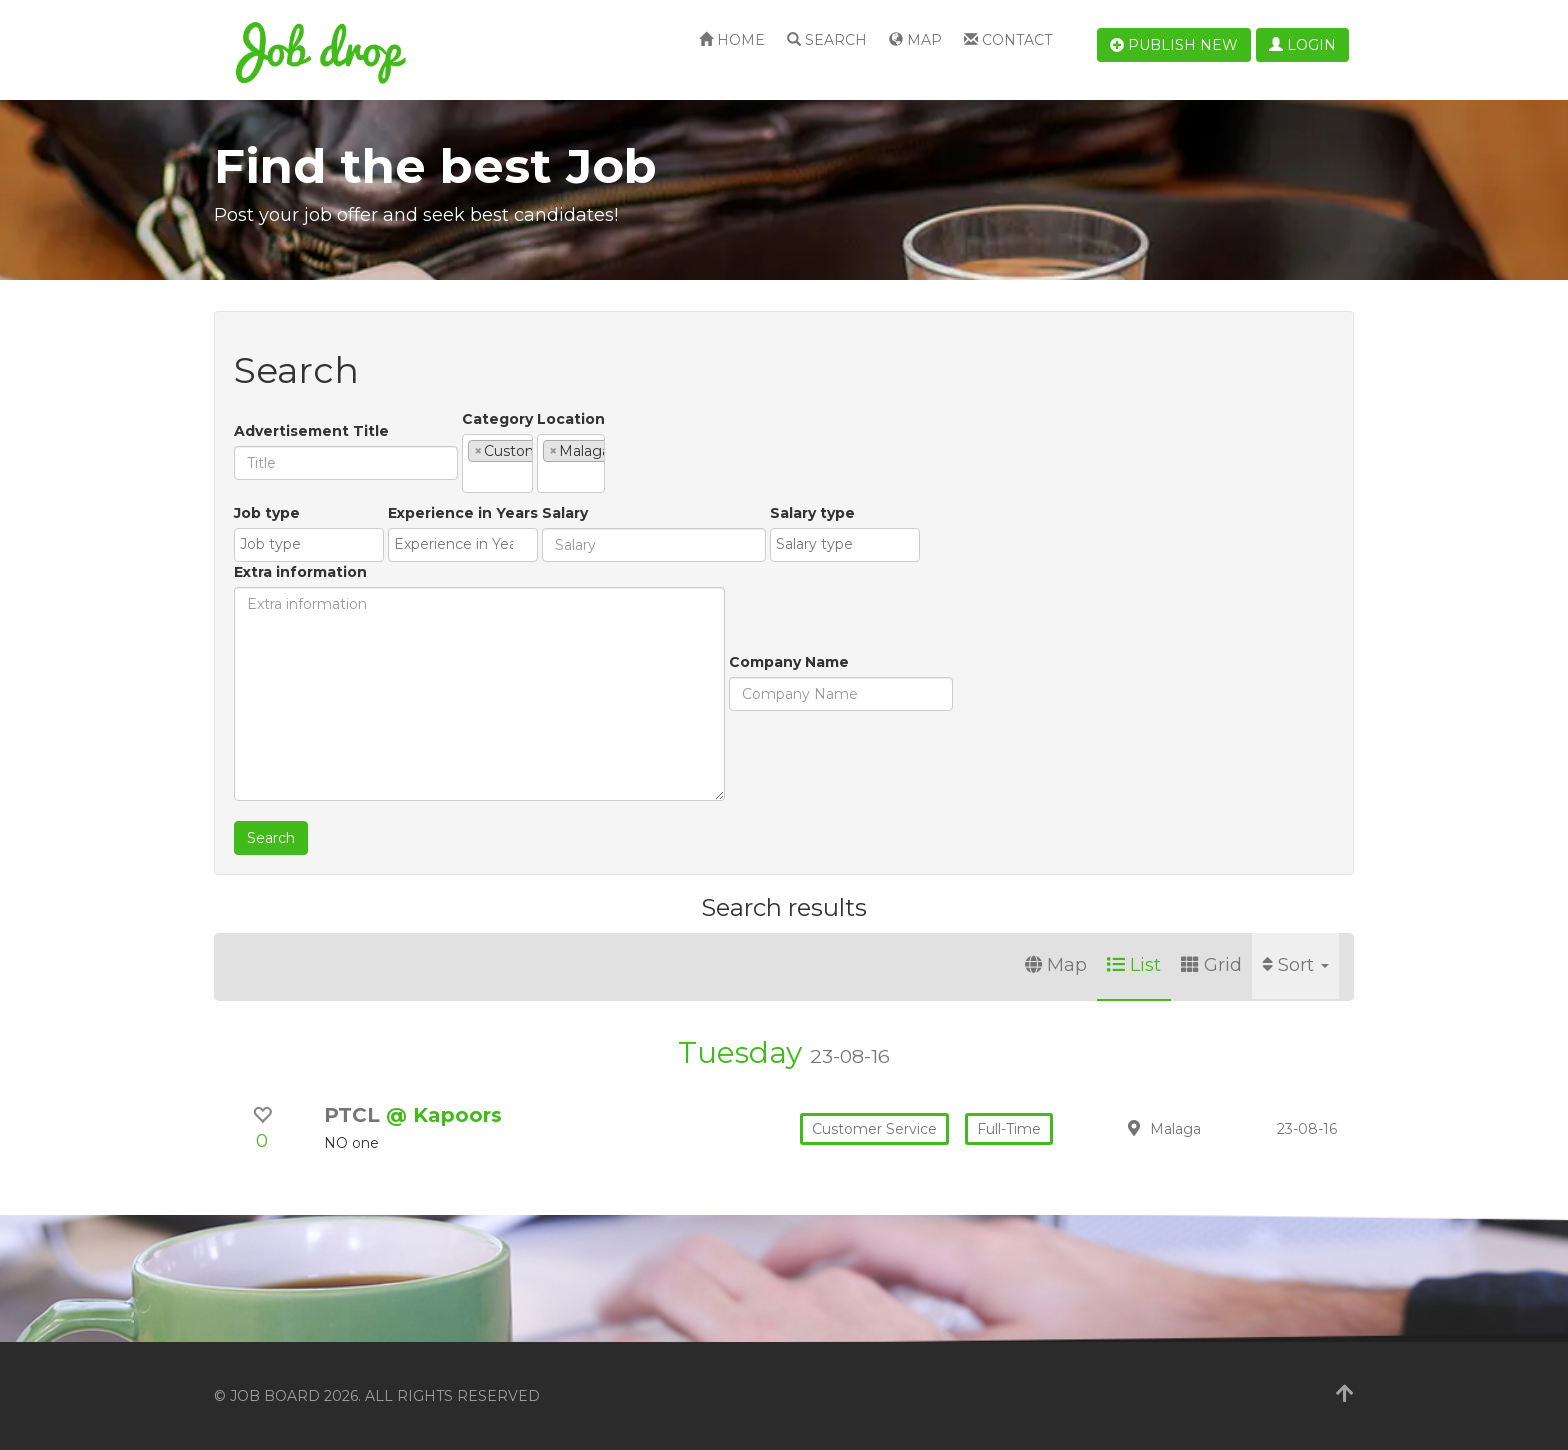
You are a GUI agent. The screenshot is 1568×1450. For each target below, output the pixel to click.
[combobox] (573, 463)
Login (1302, 45)
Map (915, 40)
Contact (1008, 40)
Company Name (294, 752)
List (1134, 965)
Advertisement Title (311, 431)
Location (723, 419)
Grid (1211, 965)
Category (497, 431)
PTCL (355, 1115)
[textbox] (625, 462)
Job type (267, 603)
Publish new (1174, 45)
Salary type (760, 603)
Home (732, 40)
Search (827, 40)
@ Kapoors (444, 1115)
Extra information (883, 513)
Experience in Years (411, 603)
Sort (1295, 965)
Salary (513, 603)
